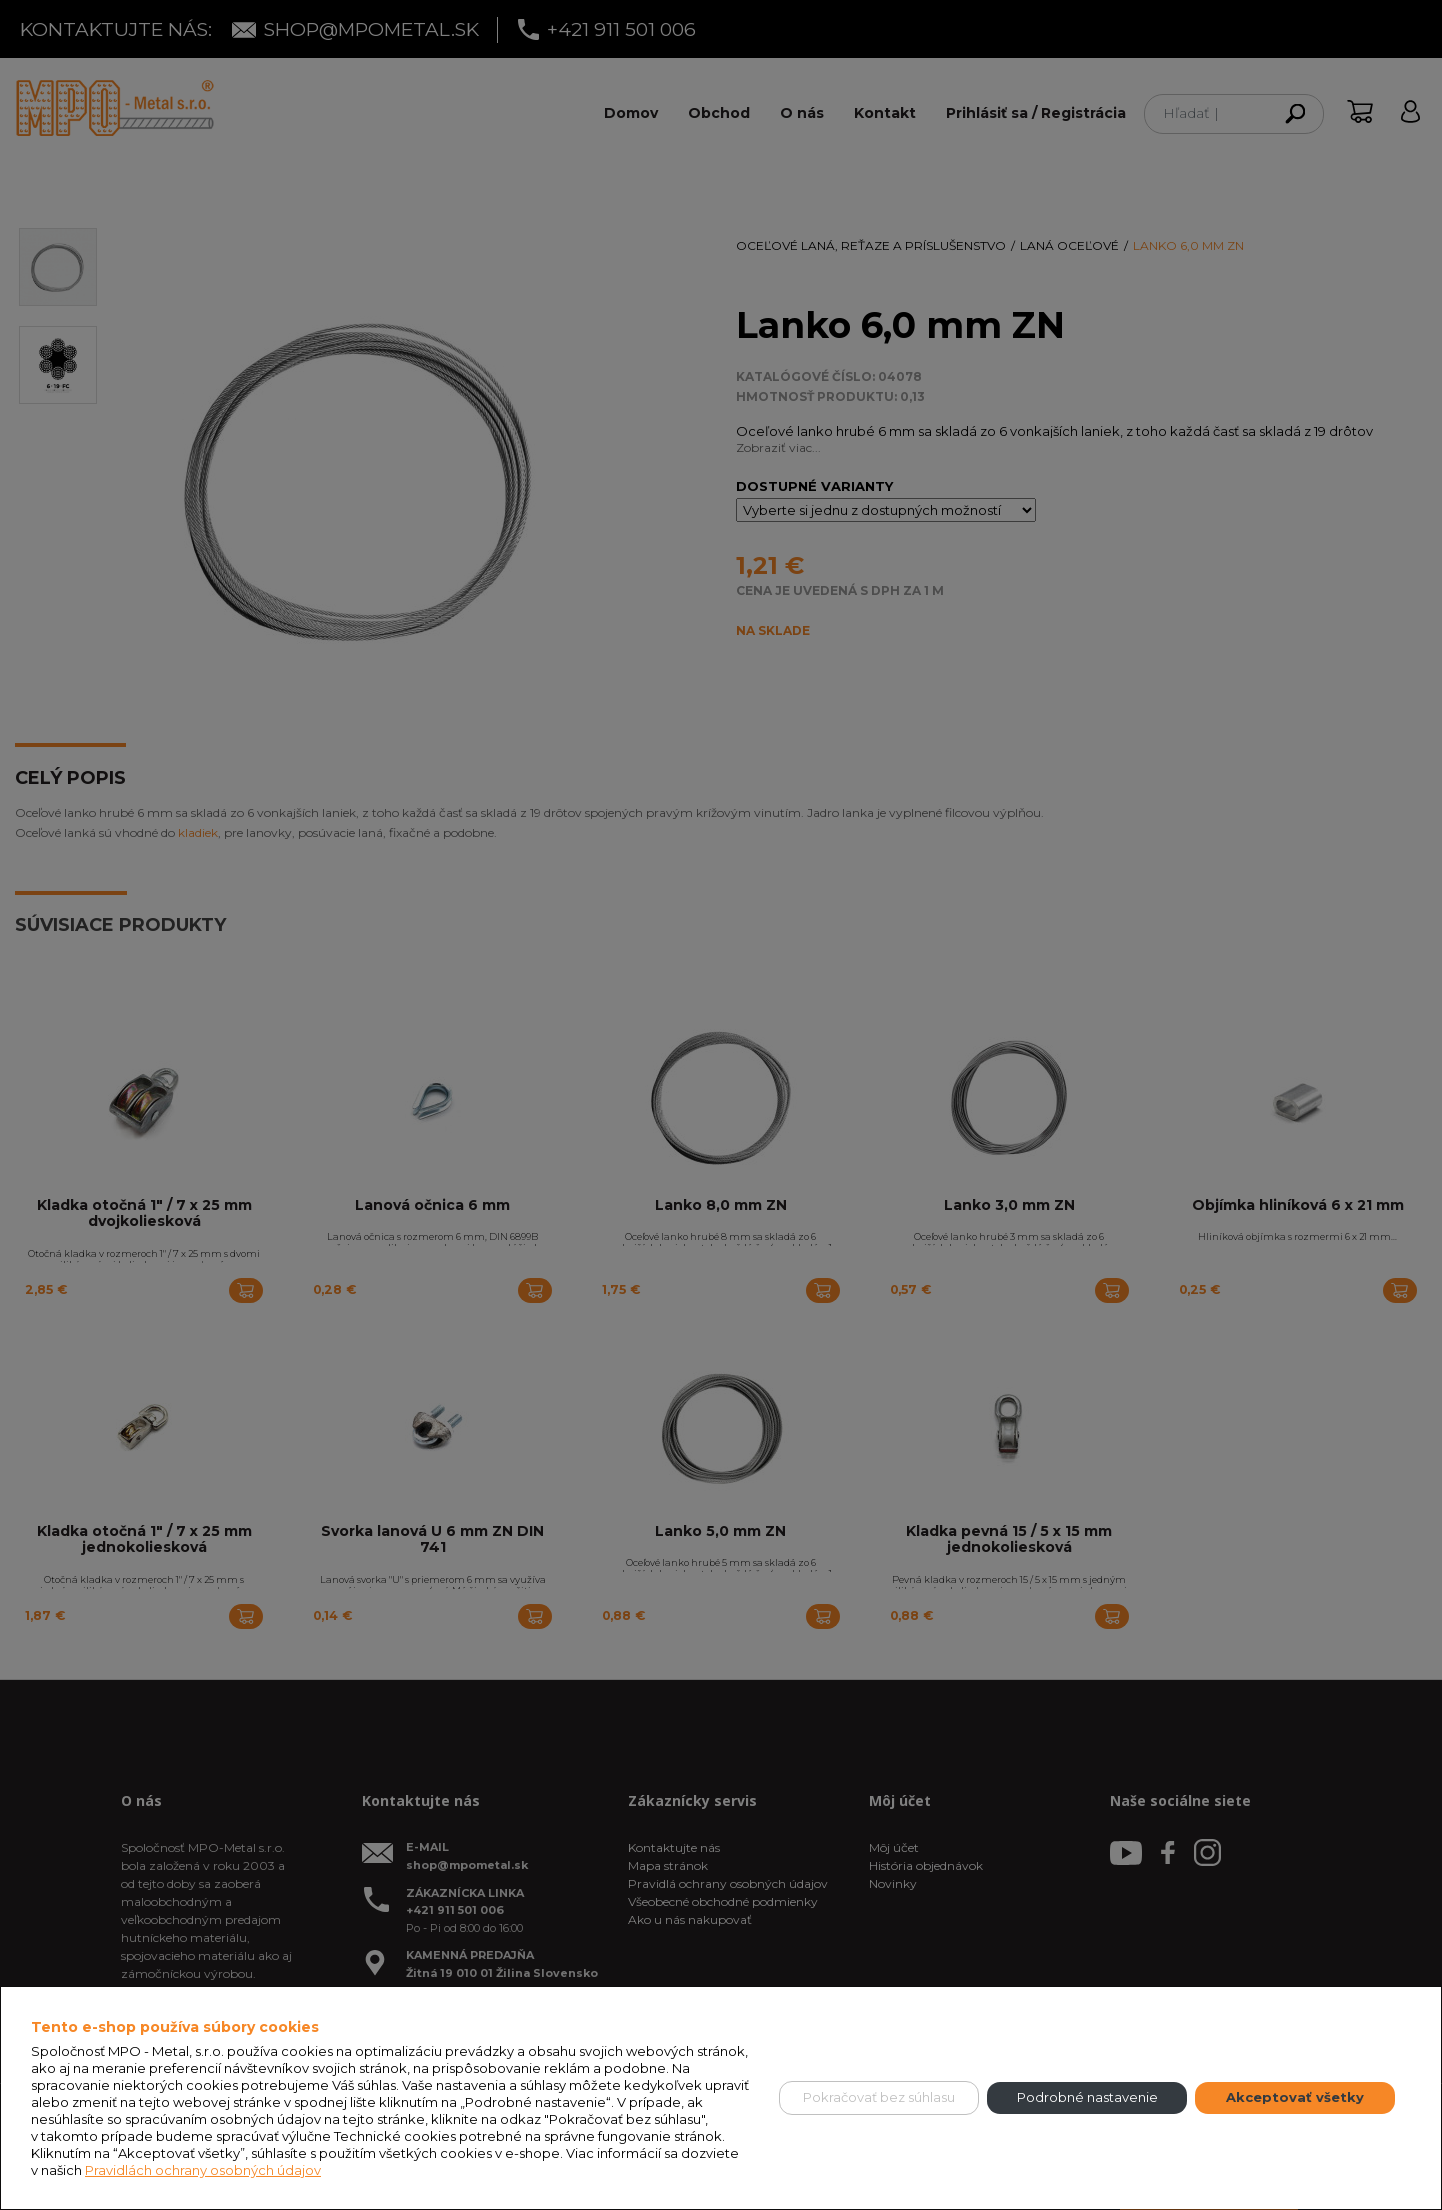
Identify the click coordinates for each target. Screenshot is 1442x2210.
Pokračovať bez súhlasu (879, 2097)
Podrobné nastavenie (1087, 2097)
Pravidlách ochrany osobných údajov (203, 2170)
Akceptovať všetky (1295, 2097)
